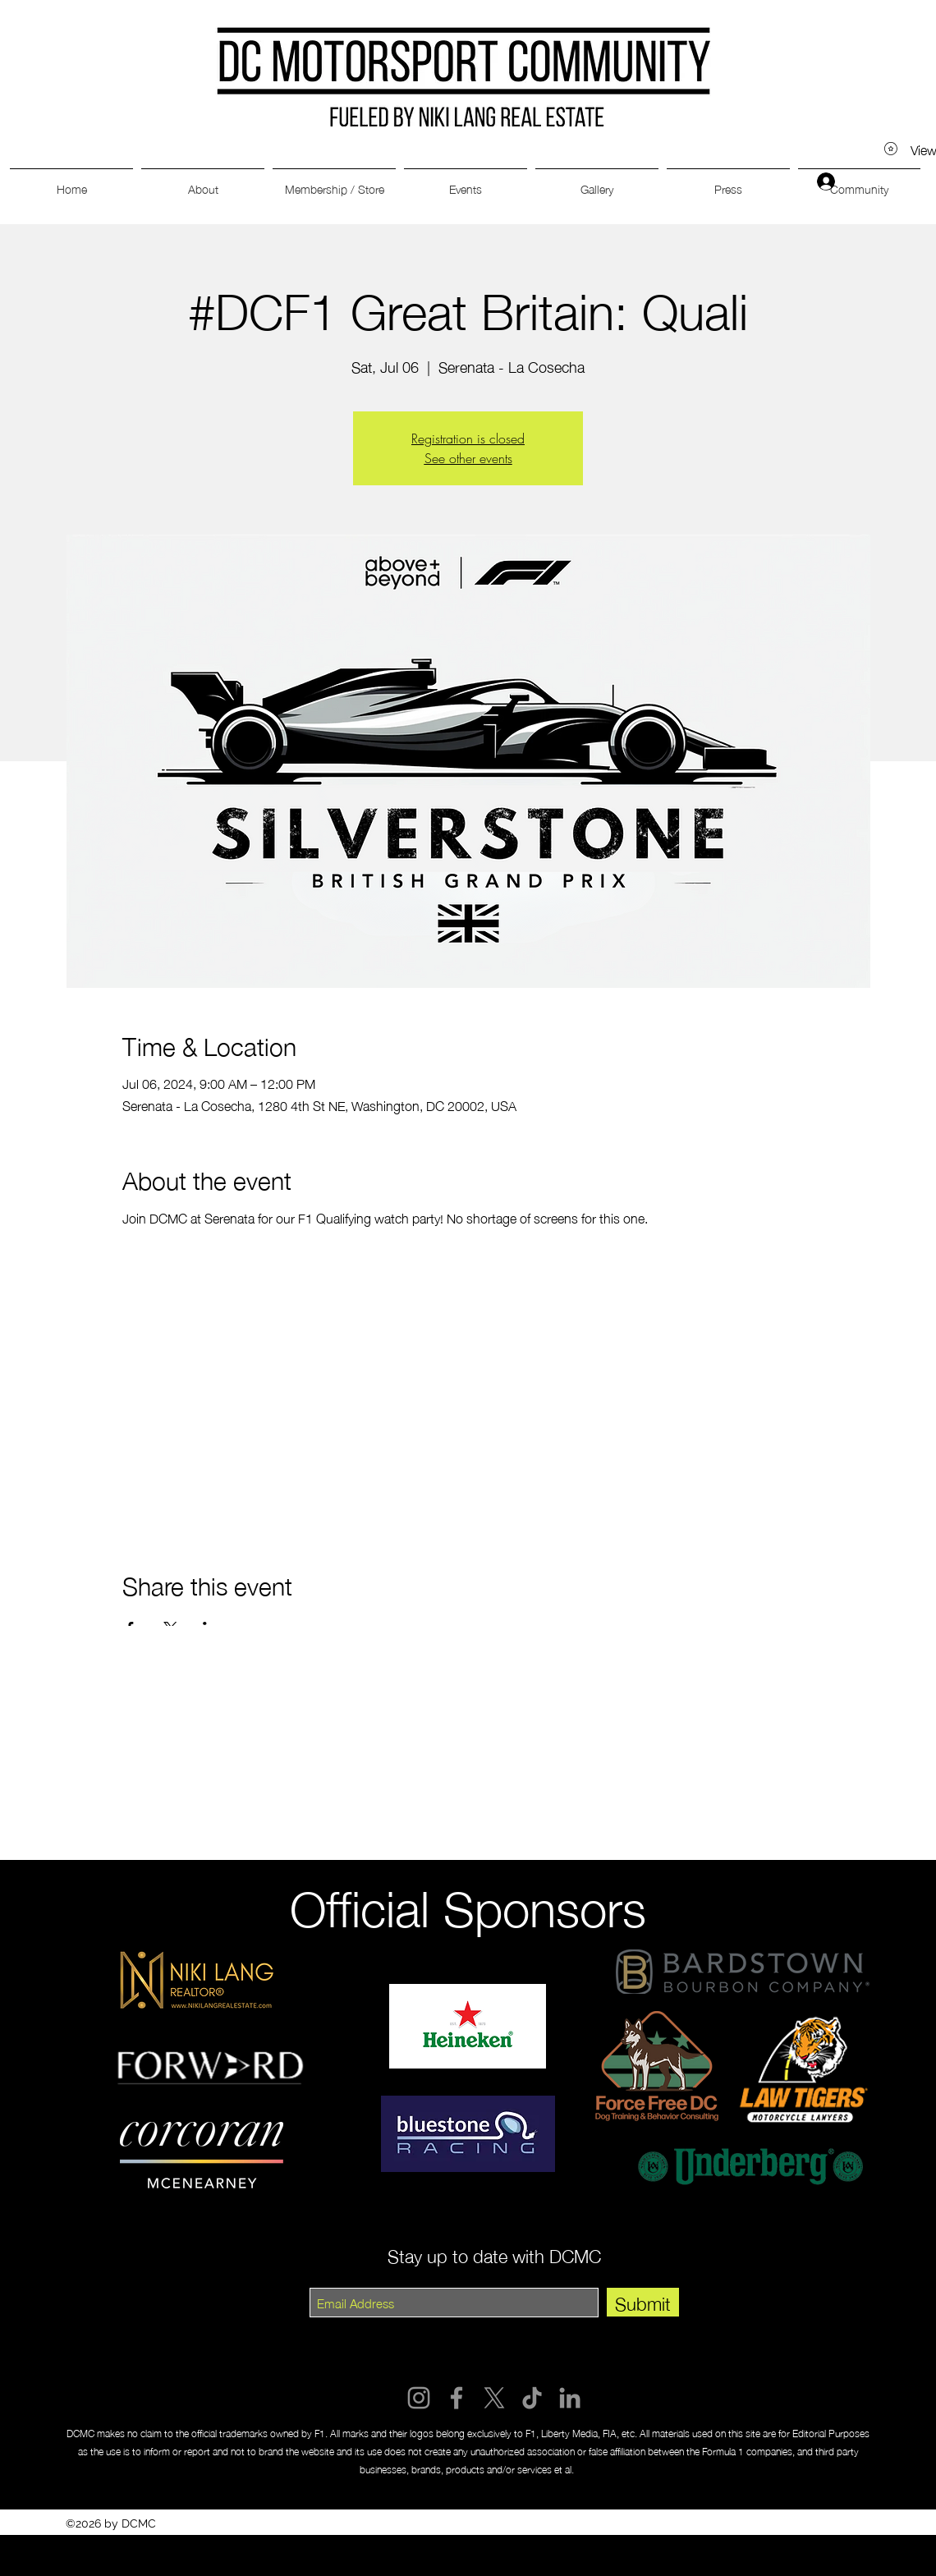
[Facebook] (456, 2398)
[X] (494, 2398)
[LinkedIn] (570, 2398)
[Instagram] (419, 2398)
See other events (468, 458)
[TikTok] (532, 2398)
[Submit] (643, 2302)
